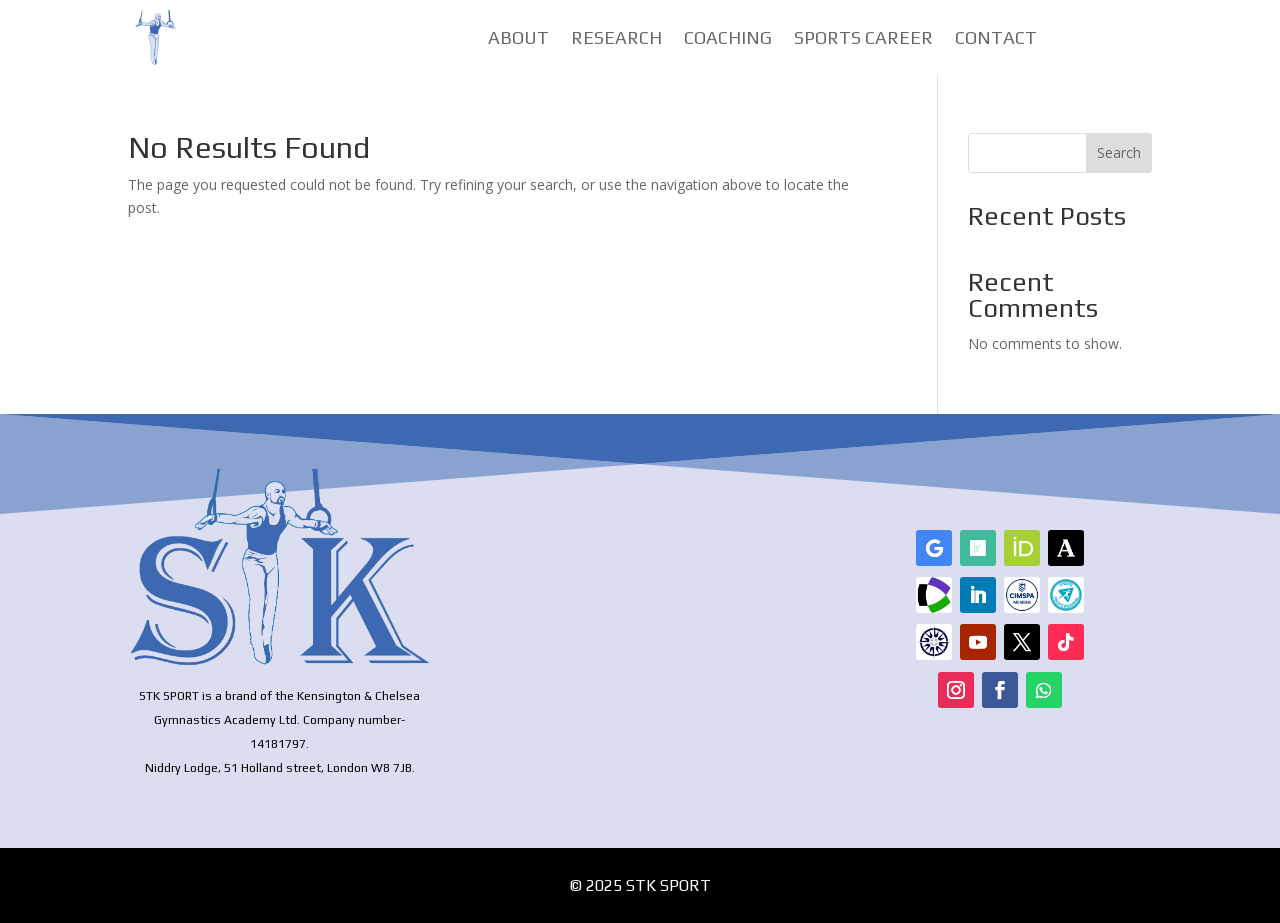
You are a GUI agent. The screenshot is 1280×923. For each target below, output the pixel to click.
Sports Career (863, 39)
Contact (996, 39)
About (518, 39)
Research (616, 39)
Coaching (728, 39)
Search (1119, 152)
